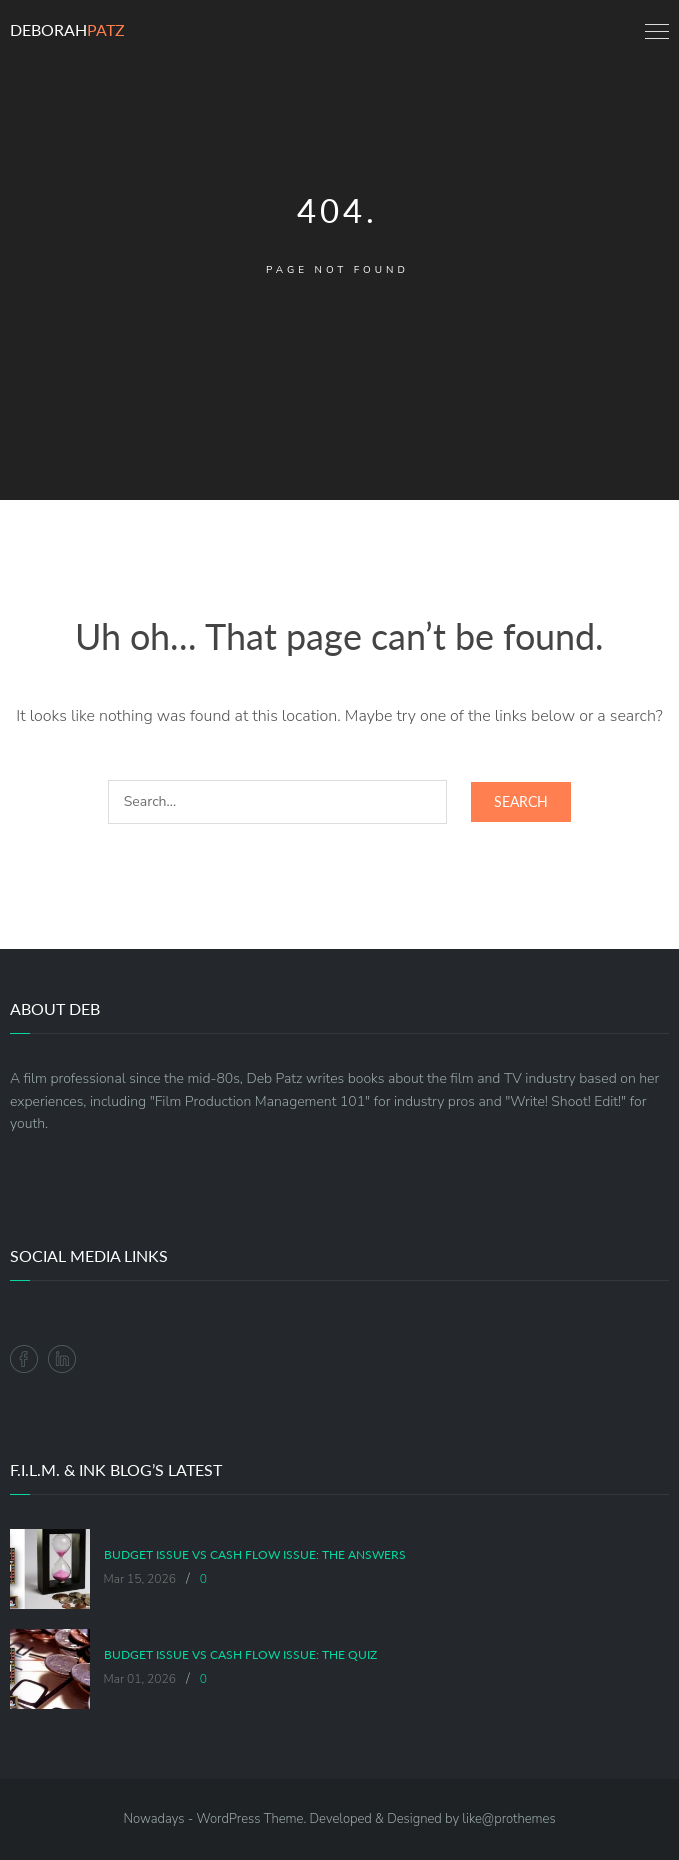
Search (521, 801)
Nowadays (153, 1819)
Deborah (67, 29)
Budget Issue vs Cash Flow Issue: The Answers (255, 1555)
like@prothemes (508, 1819)
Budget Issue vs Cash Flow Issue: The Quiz (240, 1655)
